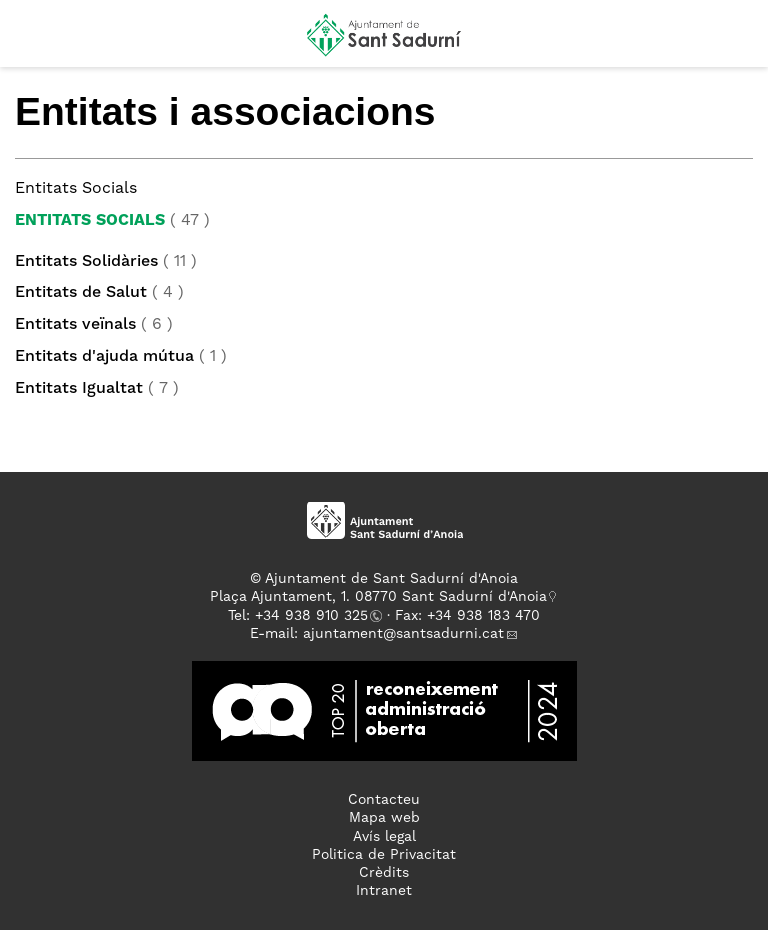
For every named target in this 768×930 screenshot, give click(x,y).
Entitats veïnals (75, 325)
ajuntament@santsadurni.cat (403, 634)
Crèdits (384, 873)
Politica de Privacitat (384, 855)
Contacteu (384, 800)
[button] (33, 42)
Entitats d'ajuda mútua (104, 357)
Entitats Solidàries (86, 262)
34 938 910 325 (315, 616)
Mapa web (384, 818)
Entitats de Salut (81, 293)
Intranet (384, 891)
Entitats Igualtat (79, 389)
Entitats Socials (90, 221)
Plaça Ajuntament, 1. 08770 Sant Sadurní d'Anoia (378, 597)
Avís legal (384, 837)
